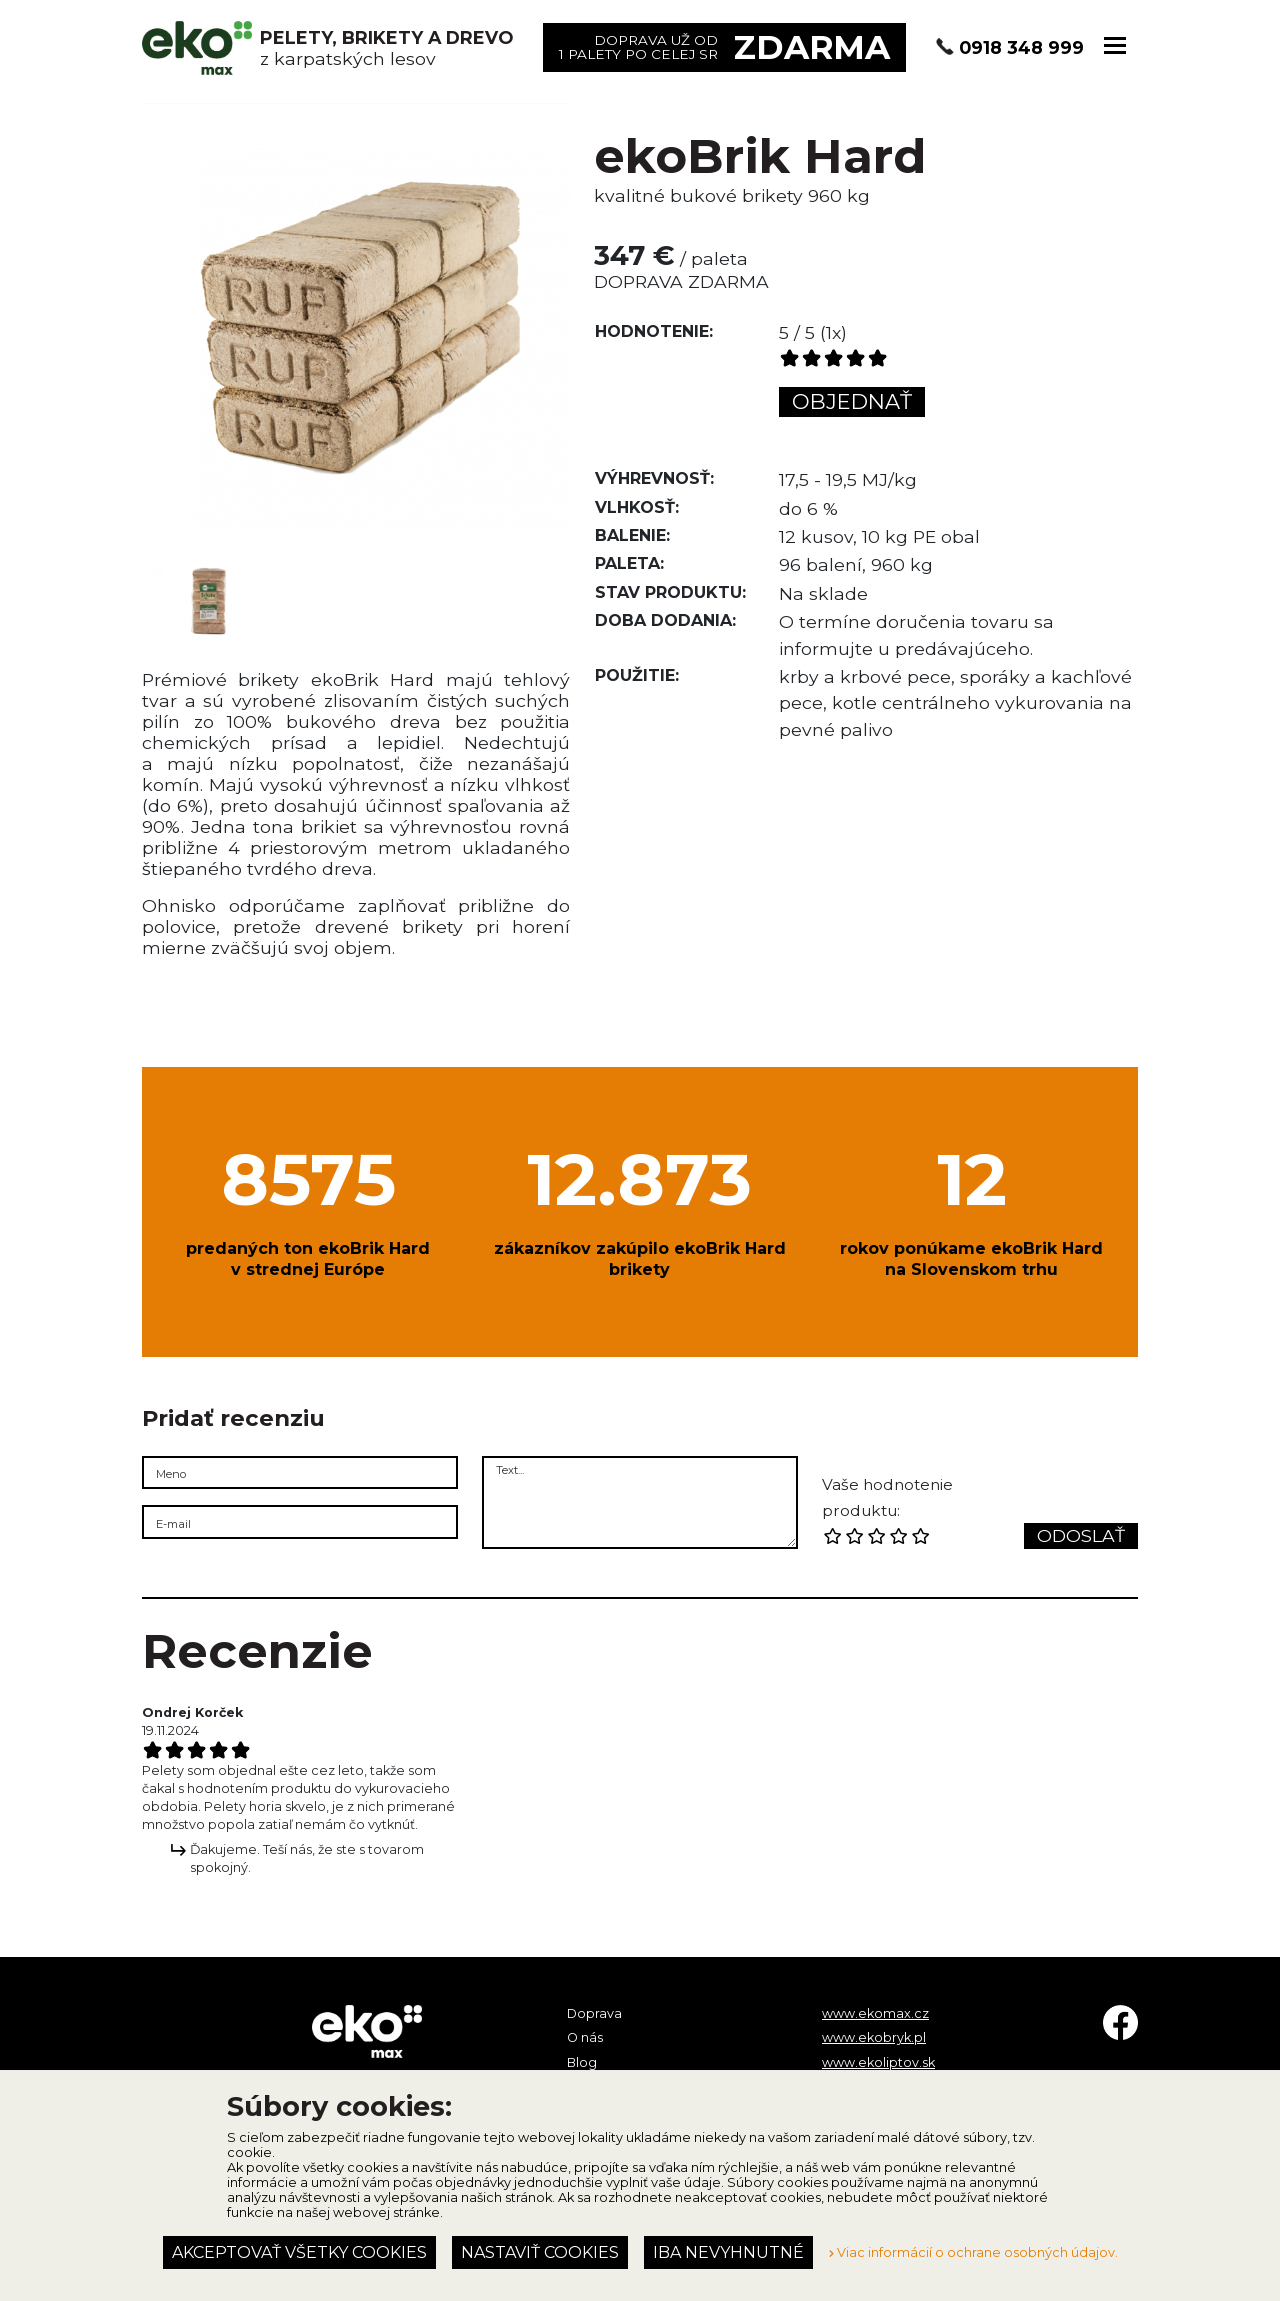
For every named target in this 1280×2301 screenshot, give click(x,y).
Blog (582, 2062)
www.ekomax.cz (875, 2013)
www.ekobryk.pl (874, 2037)
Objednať (852, 401)
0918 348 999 (1021, 47)
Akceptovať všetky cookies (299, 2252)
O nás (585, 2037)
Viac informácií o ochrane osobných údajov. (973, 2252)
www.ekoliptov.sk (878, 2062)
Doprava (594, 2013)
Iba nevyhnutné (728, 2252)
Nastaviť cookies (540, 2252)
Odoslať (1081, 1535)
